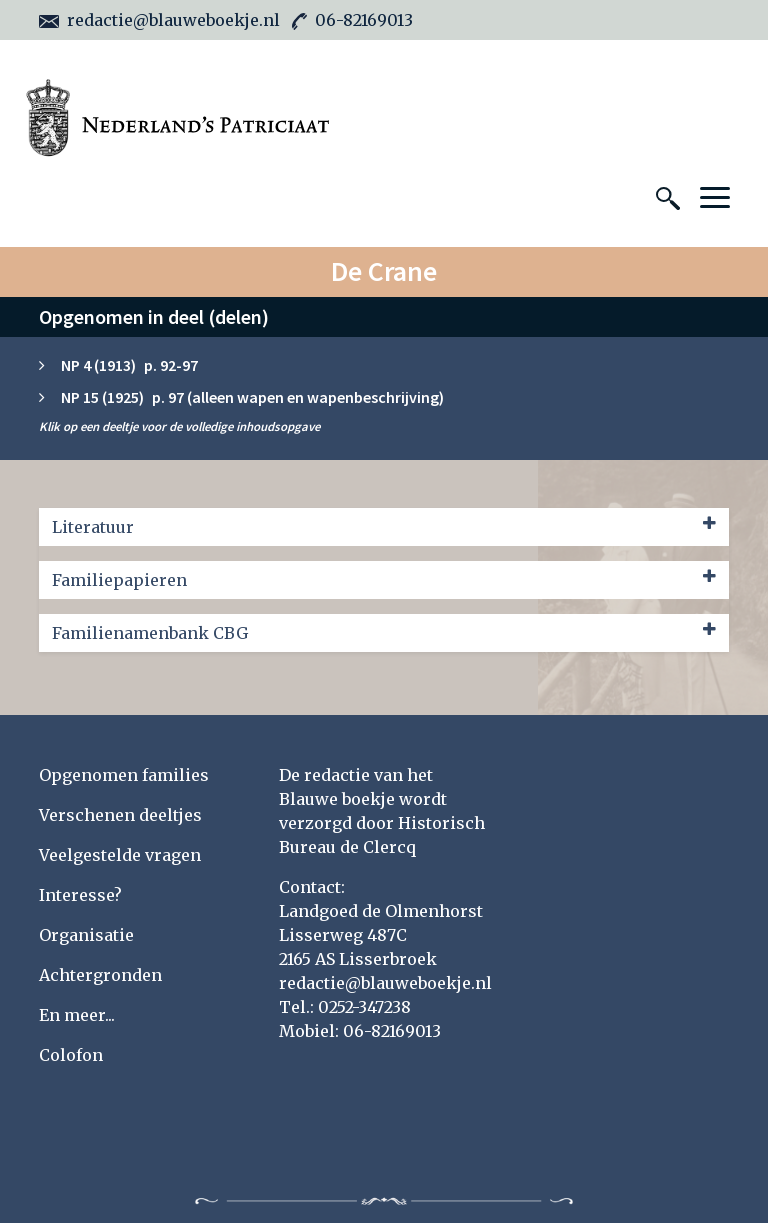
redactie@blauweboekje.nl (159, 20)
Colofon (71, 1055)
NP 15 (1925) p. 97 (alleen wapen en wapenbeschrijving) (252, 397)
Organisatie (86, 935)
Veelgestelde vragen (120, 855)
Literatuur (384, 526)
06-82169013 (352, 20)
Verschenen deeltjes (120, 815)
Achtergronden (100, 975)
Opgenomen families (124, 775)
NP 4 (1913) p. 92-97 (129, 365)
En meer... (77, 1015)
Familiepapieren (384, 579)
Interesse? (80, 895)
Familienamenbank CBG (384, 632)
